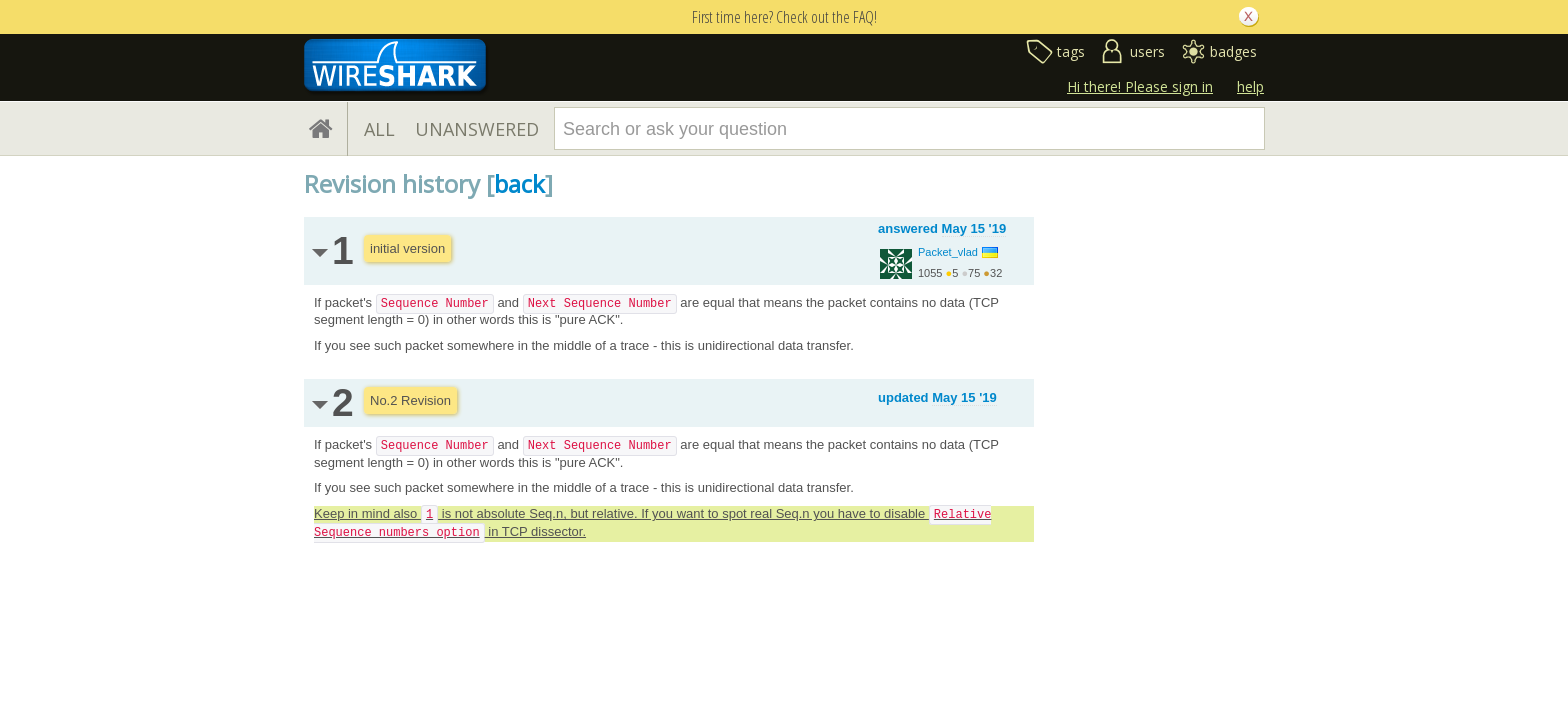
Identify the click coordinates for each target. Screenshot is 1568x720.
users (1147, 51)
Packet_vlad (948, 252)
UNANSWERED (477, 129)
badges (1233, 51)
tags (1071, 51)
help (1250, 86)
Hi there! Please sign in (1140, 86)
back (519, 183)
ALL (379, 129)
